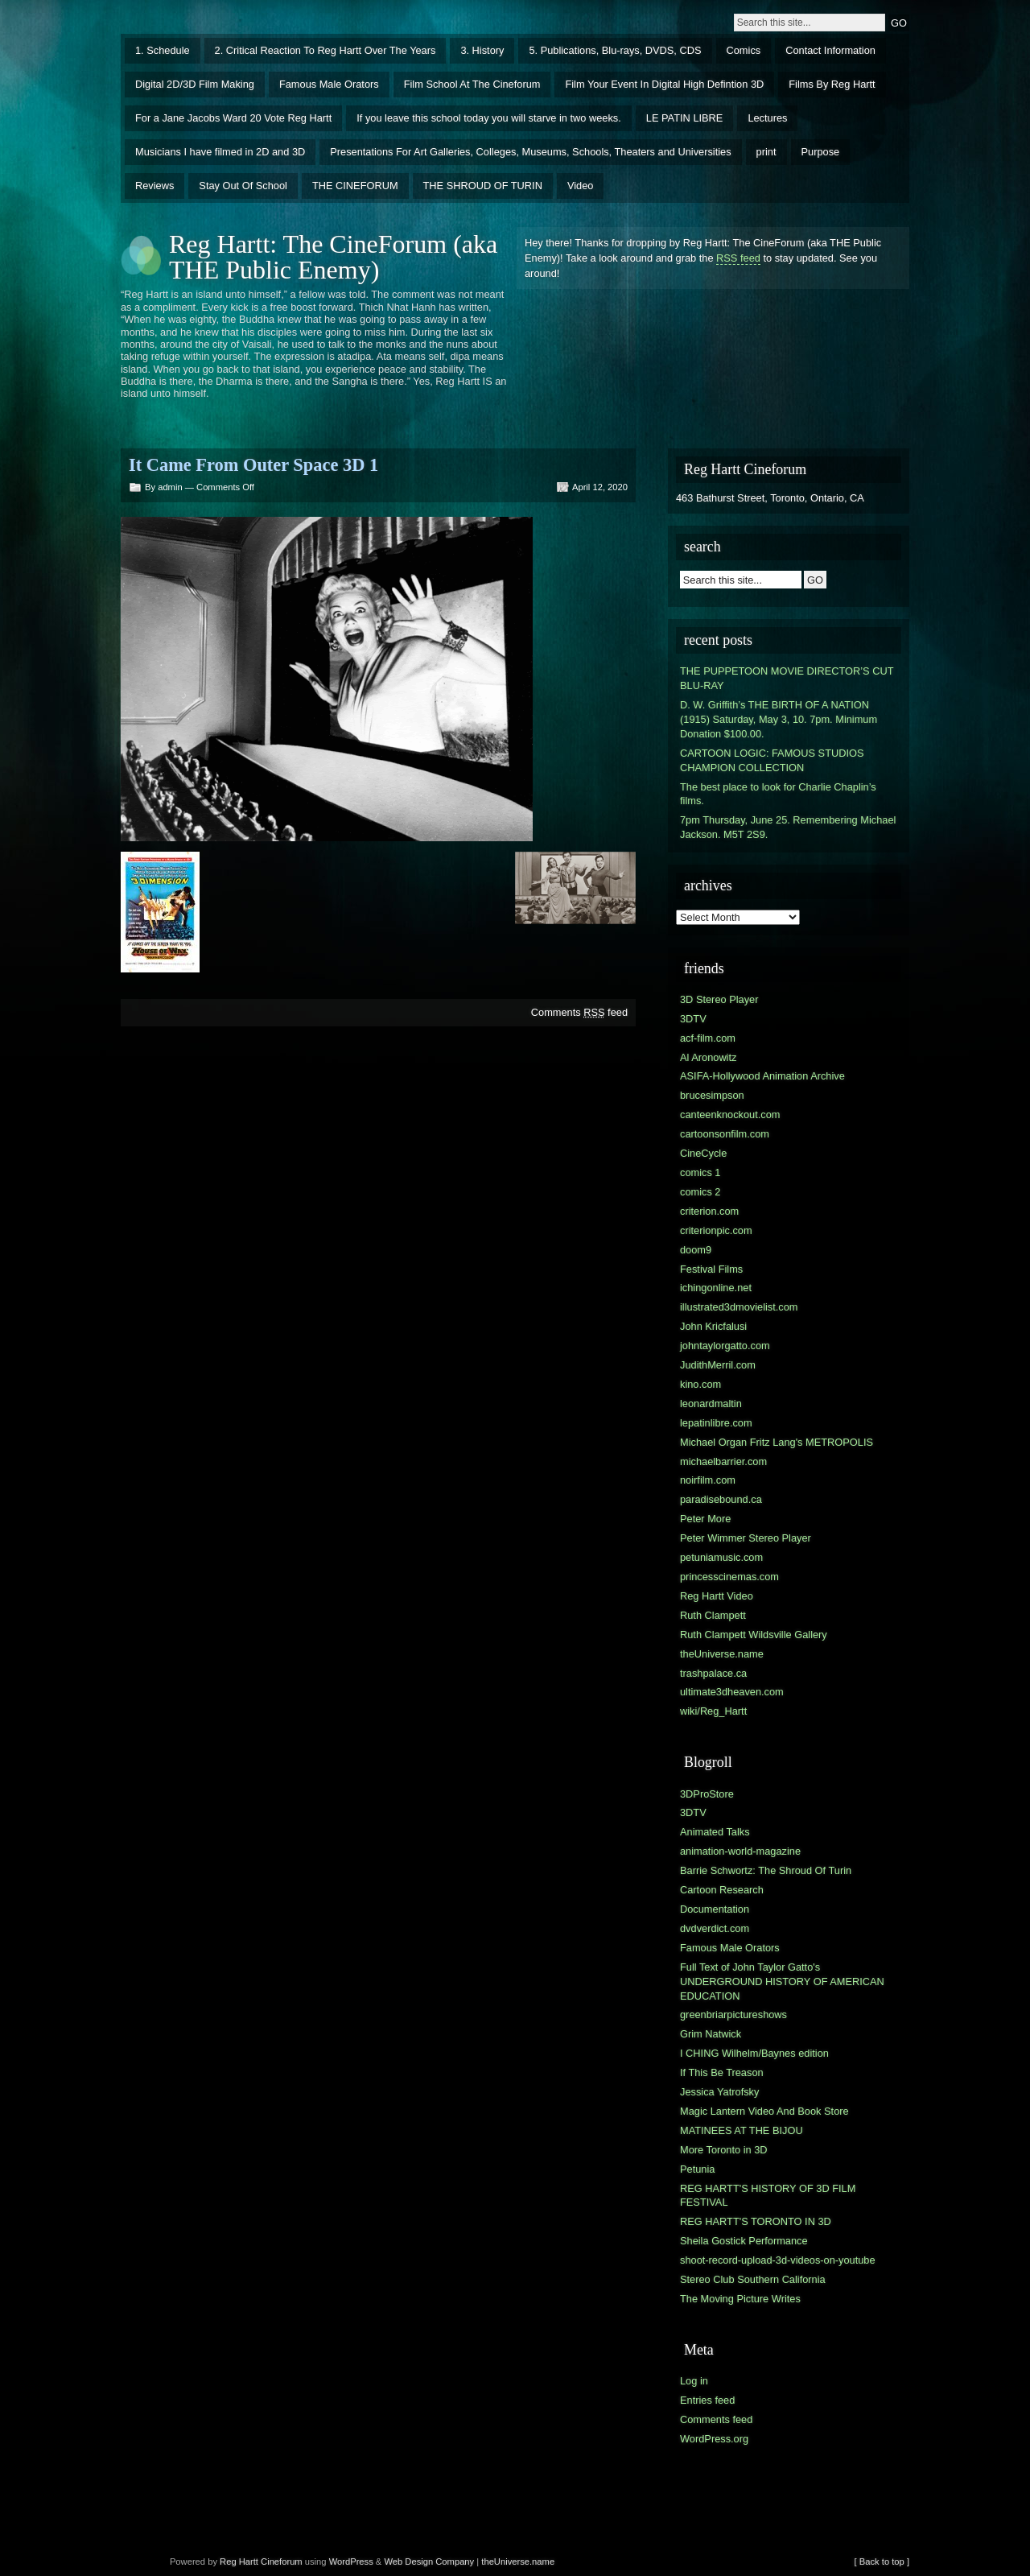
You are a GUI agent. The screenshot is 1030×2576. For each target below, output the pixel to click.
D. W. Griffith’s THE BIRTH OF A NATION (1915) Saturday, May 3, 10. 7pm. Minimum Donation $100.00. (778, 719)
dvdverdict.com (714, 1928)
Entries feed (707, 2400)
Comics (744, 50)
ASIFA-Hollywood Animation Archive (762, 1076)
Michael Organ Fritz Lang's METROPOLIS (776, 1442)
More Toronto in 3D (724, 2150)
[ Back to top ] (882, 2561)
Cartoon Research (722, 1890)
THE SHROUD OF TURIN (482, 186)
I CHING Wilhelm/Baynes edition (754, 2053)
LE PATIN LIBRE (684, 118)
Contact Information (830, 50)
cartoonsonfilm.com (724, 1134)
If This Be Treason (722, 2072)
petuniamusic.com (721, 1557)
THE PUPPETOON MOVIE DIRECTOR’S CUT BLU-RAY (786, 678)
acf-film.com (707, 1038)
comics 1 (700, 1172)
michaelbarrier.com (723, 1461)
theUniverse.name (722, 1654)
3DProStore (707, 1794)
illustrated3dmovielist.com (739, 1307)
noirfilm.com (707, 1480)
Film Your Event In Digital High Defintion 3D (664, 84)
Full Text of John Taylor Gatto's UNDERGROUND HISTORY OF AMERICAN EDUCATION (782, 1981)
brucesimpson (712, 1095)
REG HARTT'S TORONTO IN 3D (755, 2221)
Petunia (697, 2169)
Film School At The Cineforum (472, 84)
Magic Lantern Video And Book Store (764, 2111)
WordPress (351, 2561)
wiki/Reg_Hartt (713, 1711)
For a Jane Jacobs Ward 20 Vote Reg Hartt (233, 118)
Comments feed (579, 1012)
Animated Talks (715, 1832)
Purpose (820, 152)
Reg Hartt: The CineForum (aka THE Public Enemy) (333, 256)
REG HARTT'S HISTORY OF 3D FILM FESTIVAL (767, 2195)
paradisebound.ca (721, 1499)
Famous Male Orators (329, 84)
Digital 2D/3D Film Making (194, 84)
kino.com (700, 1384)
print (766, 152)
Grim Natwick (710, 2034)
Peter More (705, 1519)
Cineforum (282, 2561)
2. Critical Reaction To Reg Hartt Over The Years (325, 50)
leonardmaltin (711, 1403)
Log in (694, 2381)
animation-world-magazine (740, 1851)
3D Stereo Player (719, 999)
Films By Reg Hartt (832, 84)
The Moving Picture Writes (740, 2299)
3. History (482, 50)
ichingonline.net (716, 1288)
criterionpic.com (716, 1230)
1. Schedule (162, 50)
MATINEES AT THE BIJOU (741, 2130)
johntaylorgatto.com (725, 1346)
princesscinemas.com (729, 1577)
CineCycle (703, 1153)
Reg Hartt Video (716, 1596)
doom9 (695, 1250)
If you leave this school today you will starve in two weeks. (488, 118)
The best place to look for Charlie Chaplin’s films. (778, 794)
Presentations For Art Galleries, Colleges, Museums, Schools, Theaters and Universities (530, 152)
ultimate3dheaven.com (732, 1692)
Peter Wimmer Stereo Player (745, 1538)
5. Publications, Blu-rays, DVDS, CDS (615, 50)
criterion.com (709, 1211)
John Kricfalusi (713, 1326)
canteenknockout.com (730, 1114)
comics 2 (700, 1192)
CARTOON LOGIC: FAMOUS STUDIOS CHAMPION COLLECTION (771, 760)
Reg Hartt (239, 2561)
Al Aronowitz (708, 1057)
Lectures (767, 118)
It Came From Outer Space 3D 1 (253, 465)
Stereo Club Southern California (753, 2279)
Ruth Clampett (713, 1615)
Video (580, 186)
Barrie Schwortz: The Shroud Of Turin (765, 1870)
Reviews (154, 186)
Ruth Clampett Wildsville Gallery (753, 1635)
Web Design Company (429, 2561)
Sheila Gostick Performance (744, 2241)
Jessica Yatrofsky (719, 2092)
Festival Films (711, 1269)
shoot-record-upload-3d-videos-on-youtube (778, 2260)
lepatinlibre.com (716, 1423)
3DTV (693, 1019)
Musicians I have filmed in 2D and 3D (220, 152)
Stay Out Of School (243, 186)
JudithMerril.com (718, 1365)
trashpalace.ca (713, 1673)
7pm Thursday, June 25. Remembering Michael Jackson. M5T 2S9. (788, 827)
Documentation (714, 1909)
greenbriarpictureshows (733, 2014)
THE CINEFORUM (355, 186)
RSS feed (738, 258)
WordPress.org (714, 2439)
